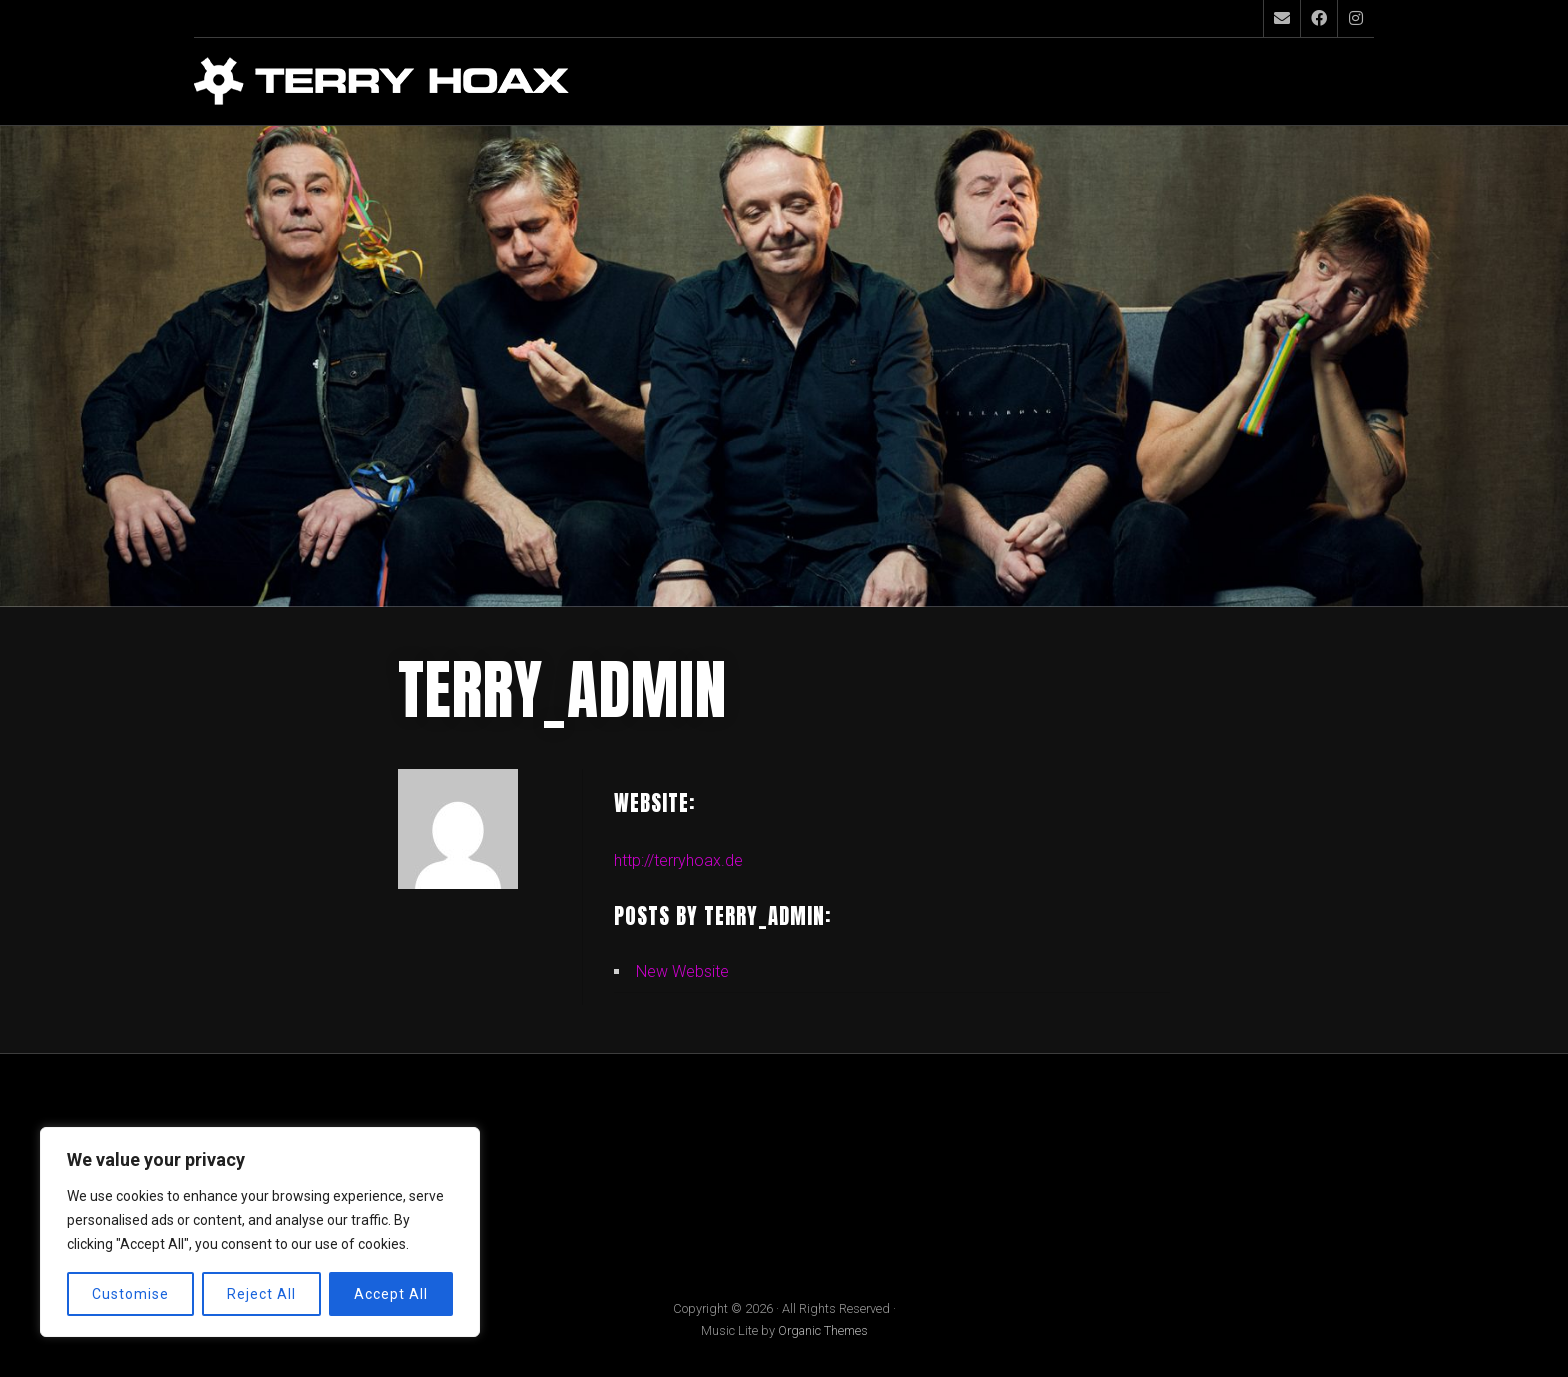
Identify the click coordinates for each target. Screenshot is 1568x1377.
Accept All (391, 1294)
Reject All (261, 1294)
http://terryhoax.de (678, 860)
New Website (682, 971)
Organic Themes (823, 1330)
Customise (130, 1294)
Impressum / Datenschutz (292, 1157)
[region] (260, 1232)
